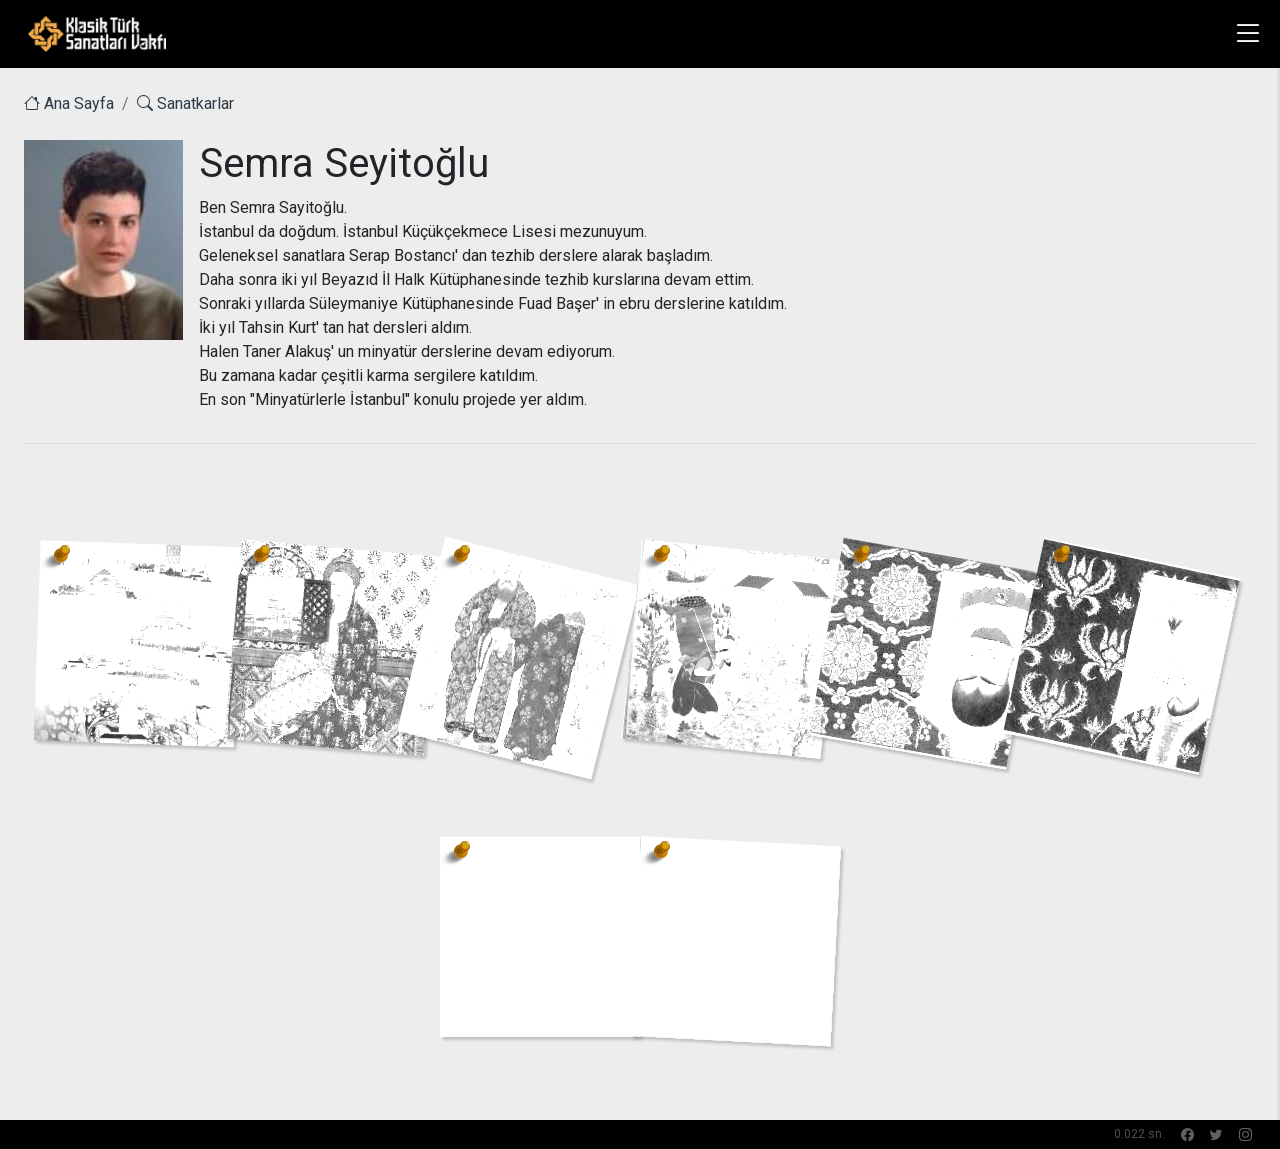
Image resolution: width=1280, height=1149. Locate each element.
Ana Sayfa (69, 103)
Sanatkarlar (185, 103)
